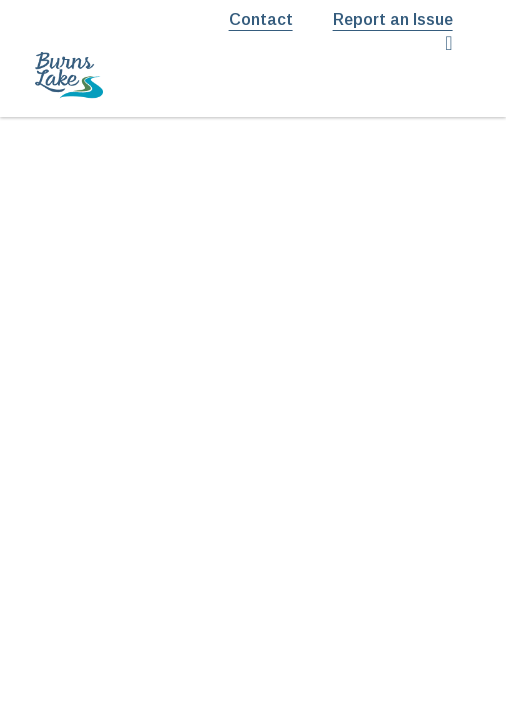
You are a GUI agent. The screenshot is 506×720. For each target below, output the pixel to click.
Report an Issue (393, 19)
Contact (261, 19)
